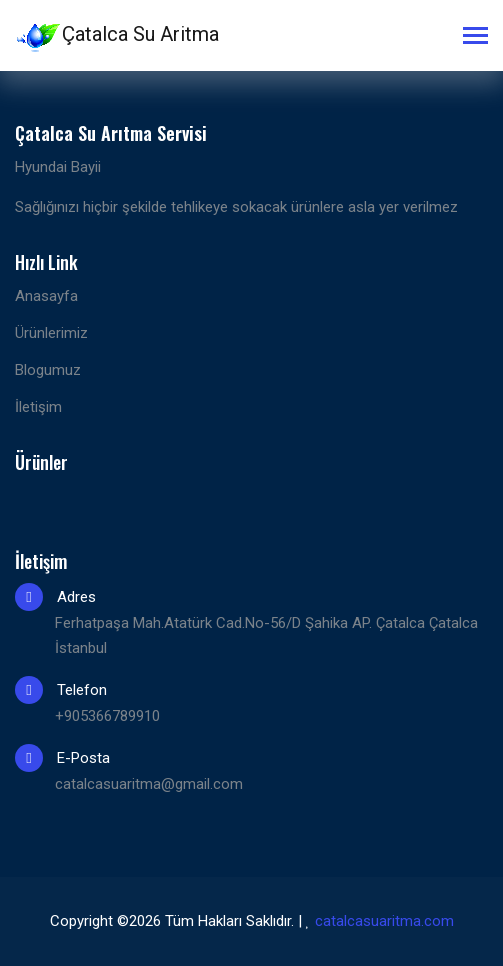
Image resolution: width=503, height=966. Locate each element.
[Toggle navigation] (475, 37)
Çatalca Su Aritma (117, 36)
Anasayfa (46, 296)
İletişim (38, 407)
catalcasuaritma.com (384, 921)
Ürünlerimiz (51, 333)
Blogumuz (48, 370)
